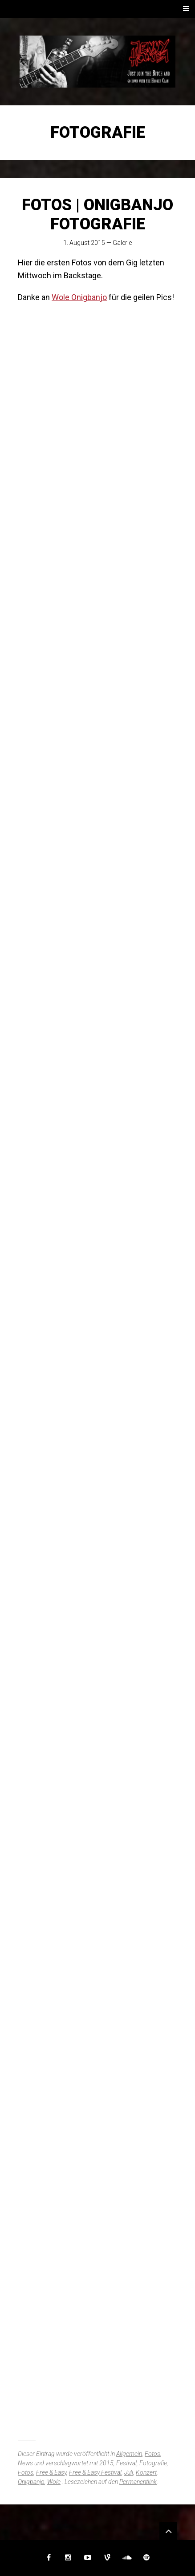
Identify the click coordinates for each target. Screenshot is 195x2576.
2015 (106, 2463)
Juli (128, 2472)
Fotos (152, 2453)
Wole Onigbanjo (79, 297)
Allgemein (129, 2453)
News (25, 2463)
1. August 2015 (84, 242)
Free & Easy (51, 2472)
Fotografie (153, 2463)
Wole (54, 2481)
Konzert (146, 2472)
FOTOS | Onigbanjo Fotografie (97, 214)
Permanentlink (138, 2481)
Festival (126, 2463)
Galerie (122, 242)
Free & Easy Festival (95, 2472)
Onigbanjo (31, 2481)
